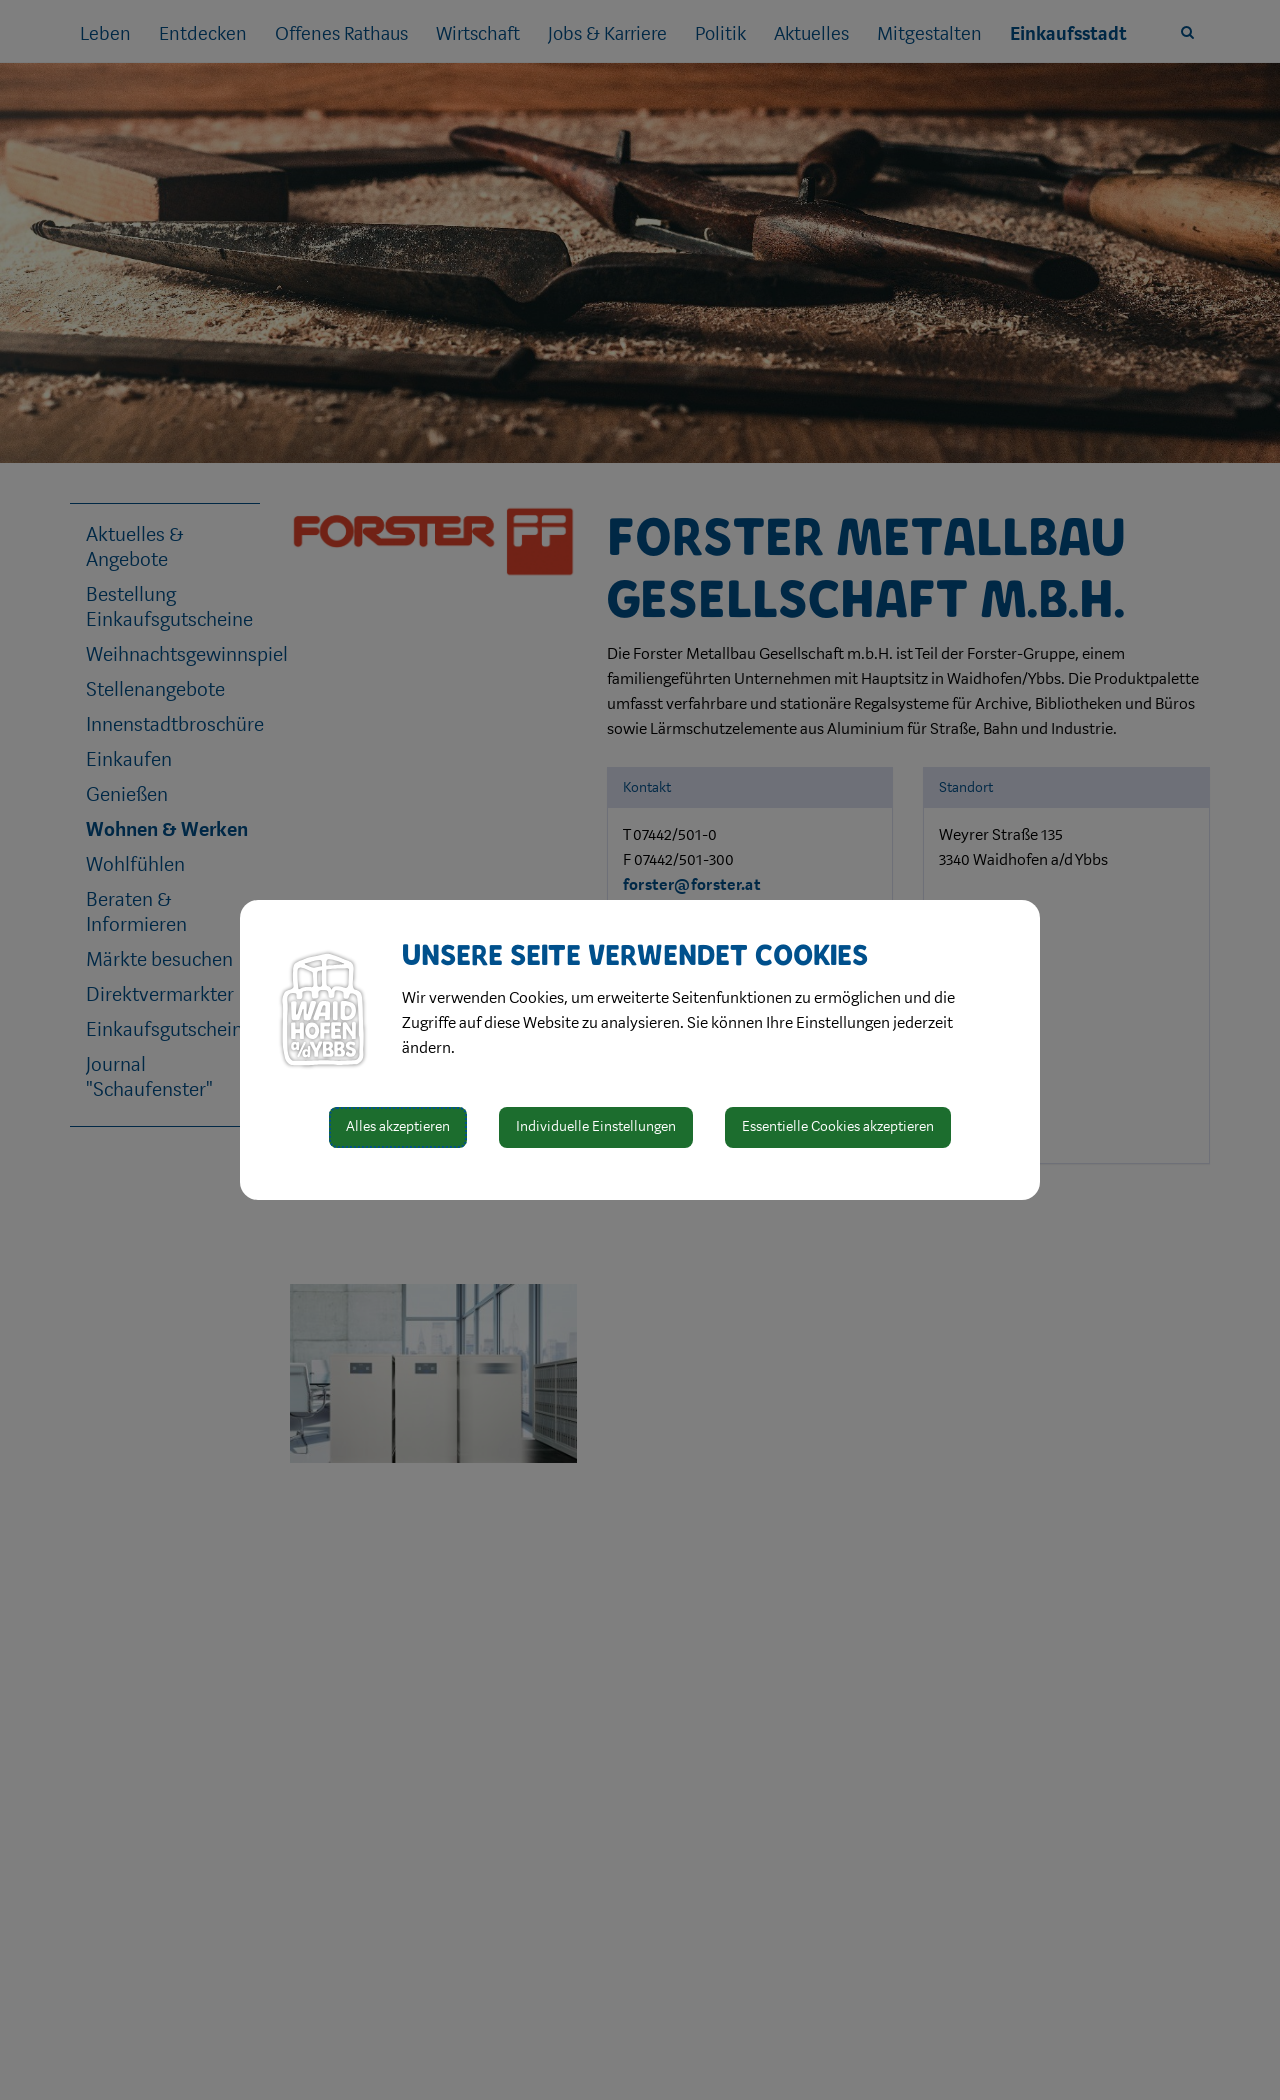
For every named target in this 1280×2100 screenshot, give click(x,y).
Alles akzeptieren (398, 1126)
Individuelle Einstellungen (596, 1126)
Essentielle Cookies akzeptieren (838, 1126)
